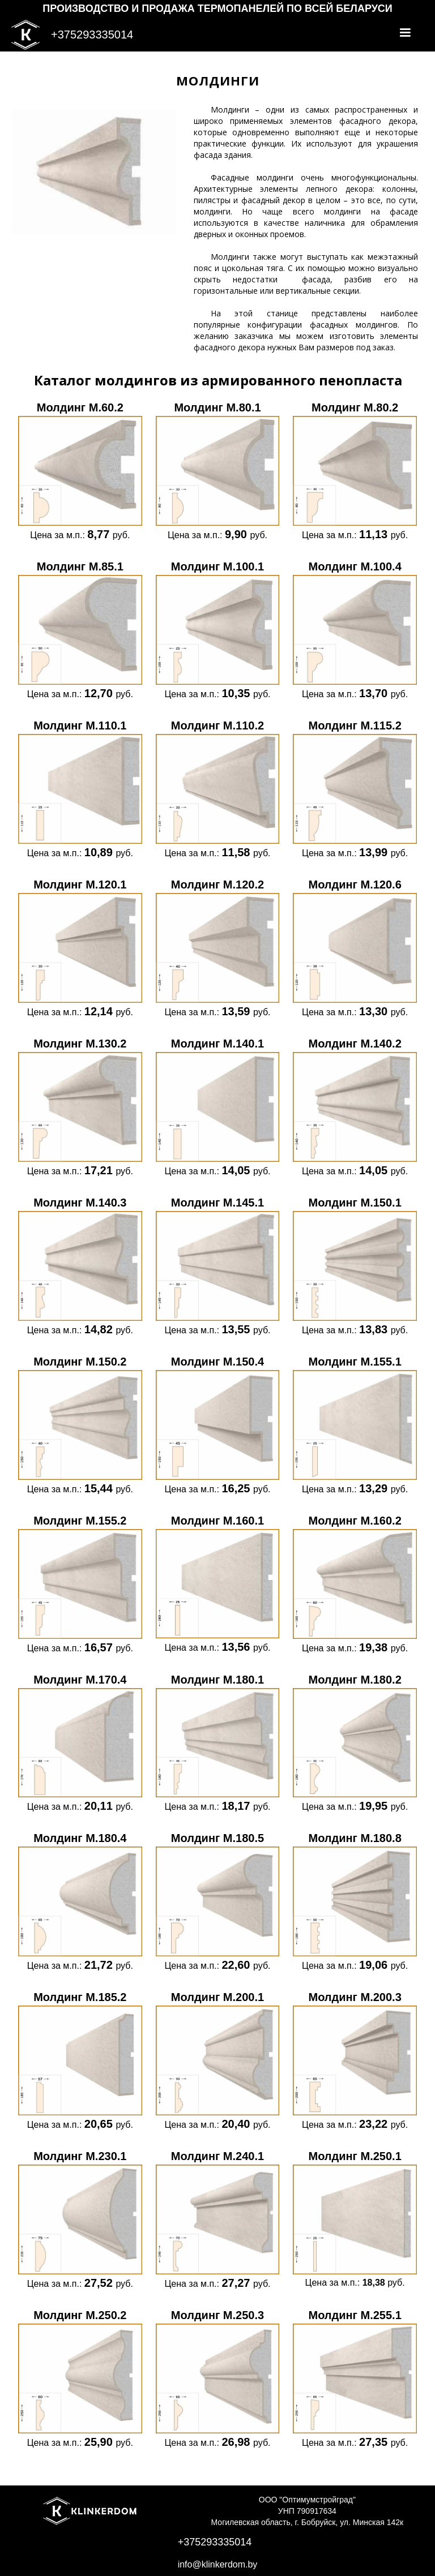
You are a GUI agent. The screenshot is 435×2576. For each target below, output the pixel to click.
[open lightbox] (80, 470)
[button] (405, 32)
